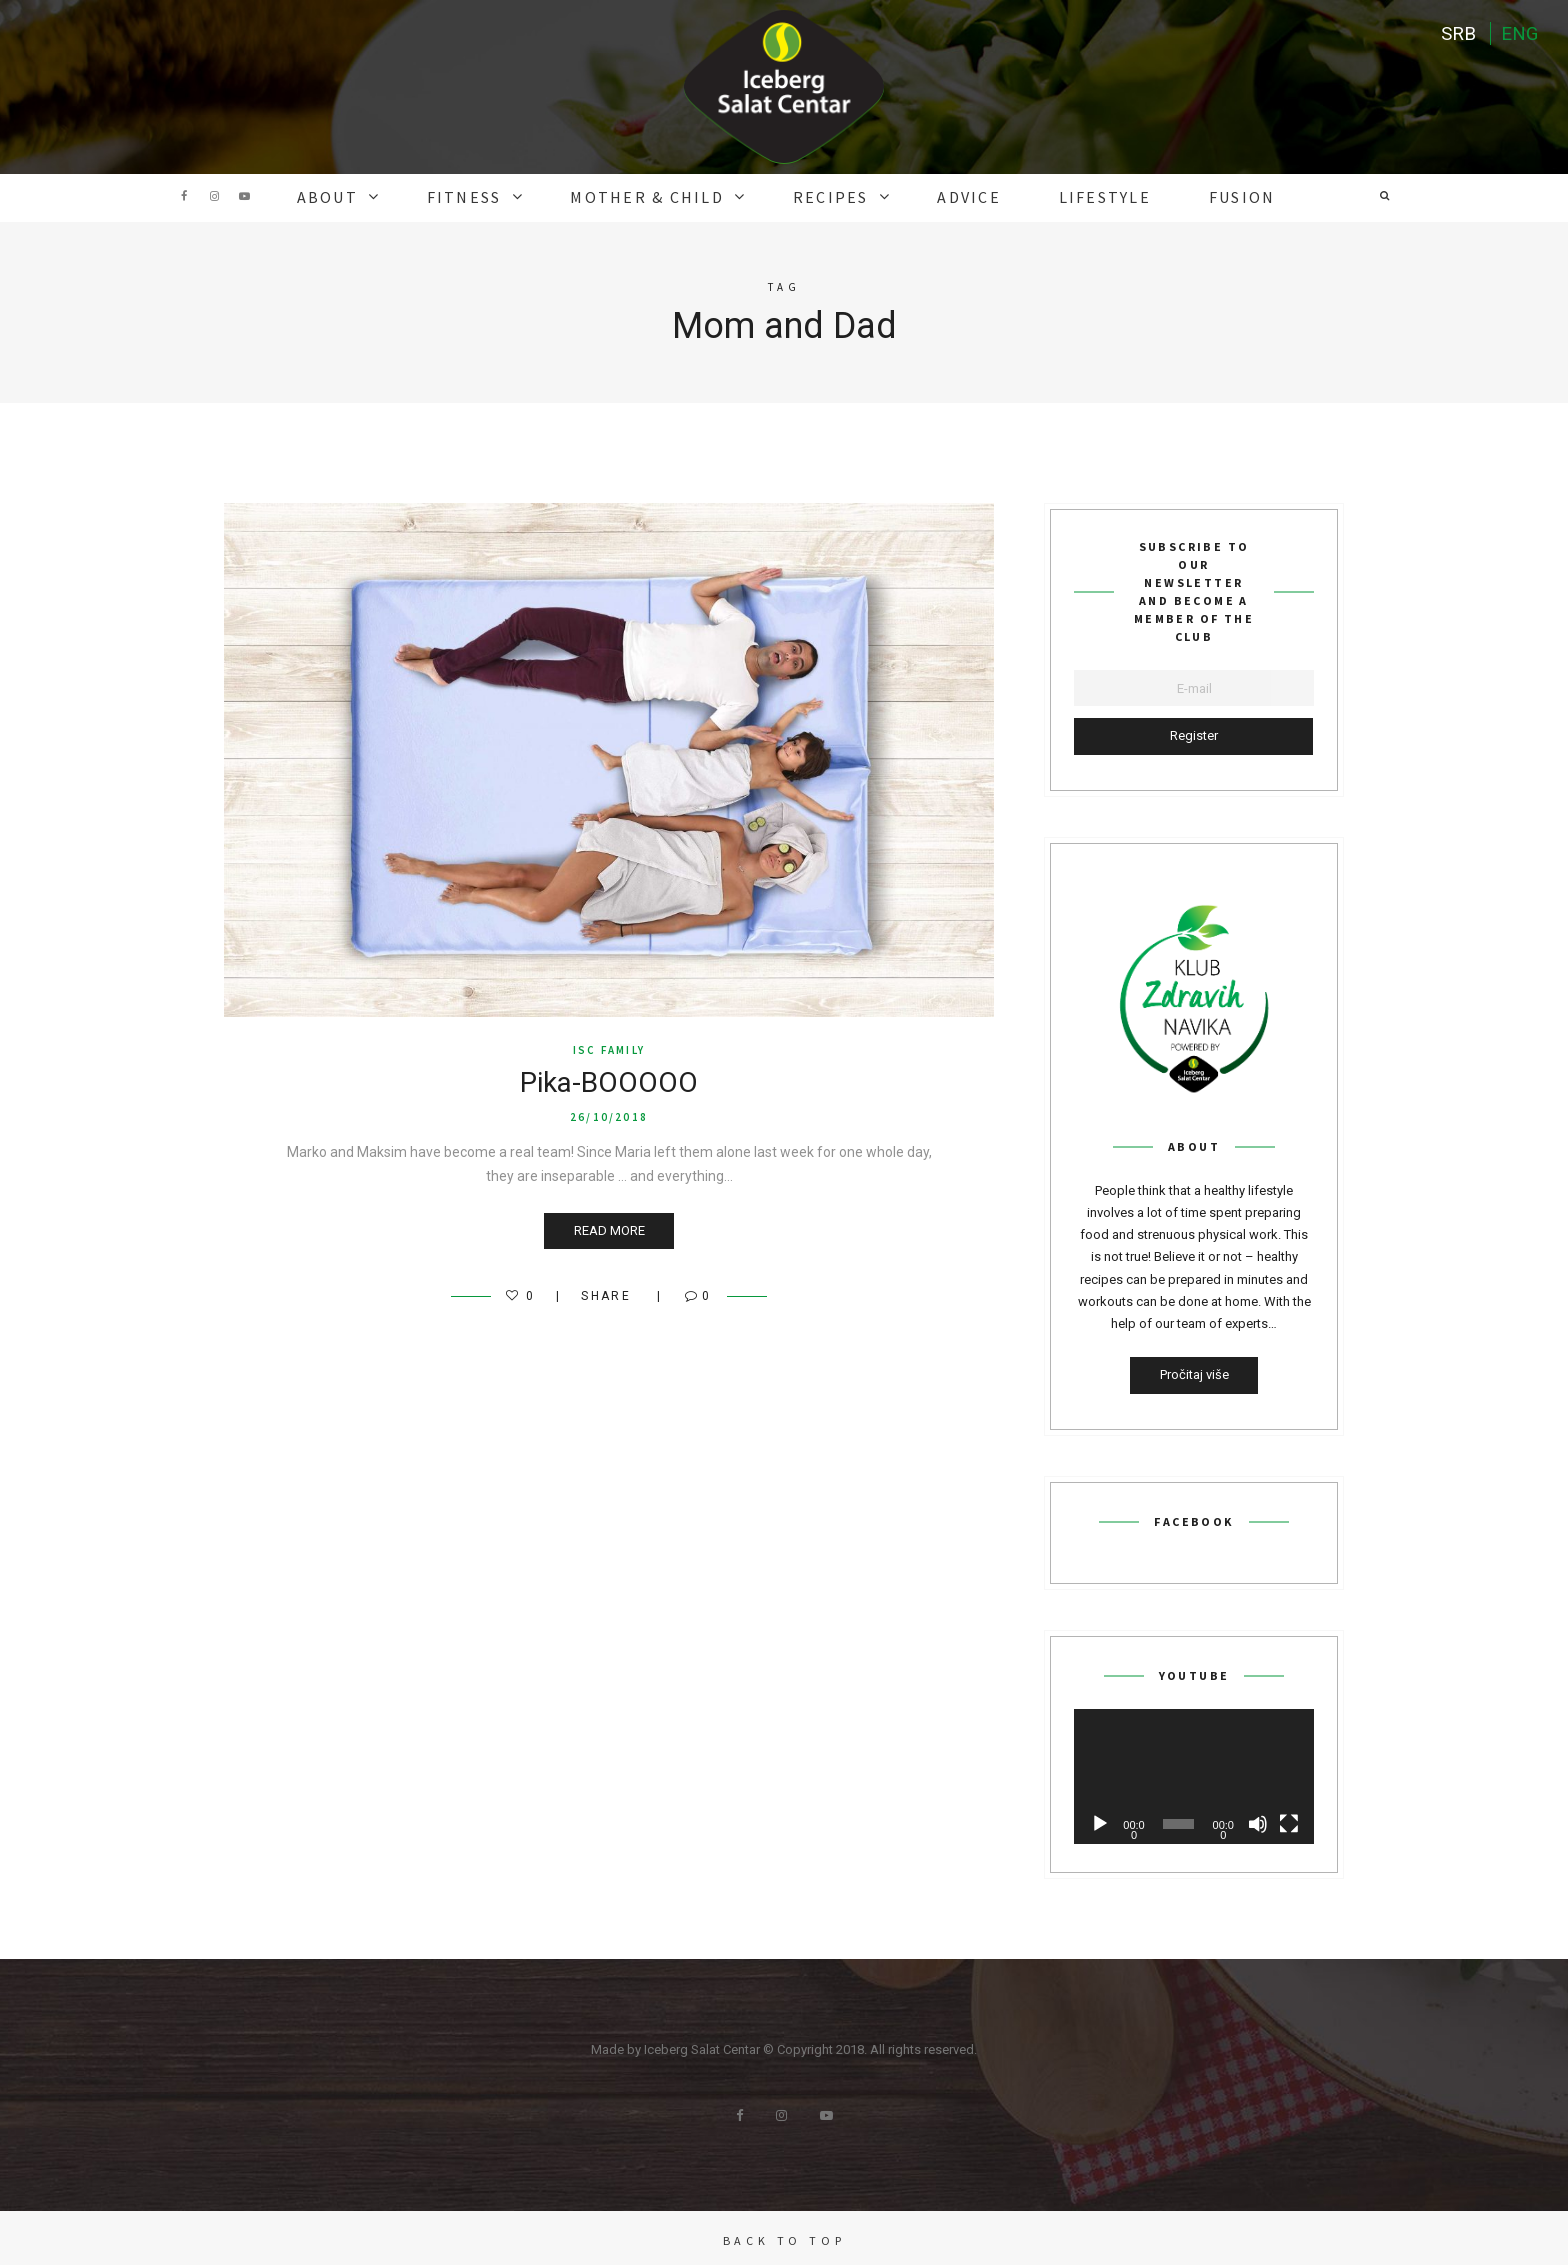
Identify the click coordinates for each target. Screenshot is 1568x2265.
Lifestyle (1060, 196)
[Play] (1100, 1820)
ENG (1518, 35)
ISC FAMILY (609, 1046)
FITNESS (510, 196)
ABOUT (391, 196)
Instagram (214, 196)
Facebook (184, 196)
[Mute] (1258, 1820)
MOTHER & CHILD (670, 196)
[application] (1194, 1772)
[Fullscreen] (1289, 1820)
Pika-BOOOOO (609, 1079)
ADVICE (945, 196)
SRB (1454, 35)
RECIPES (828, 196)
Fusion (1179, 196)
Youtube (244, 196)
